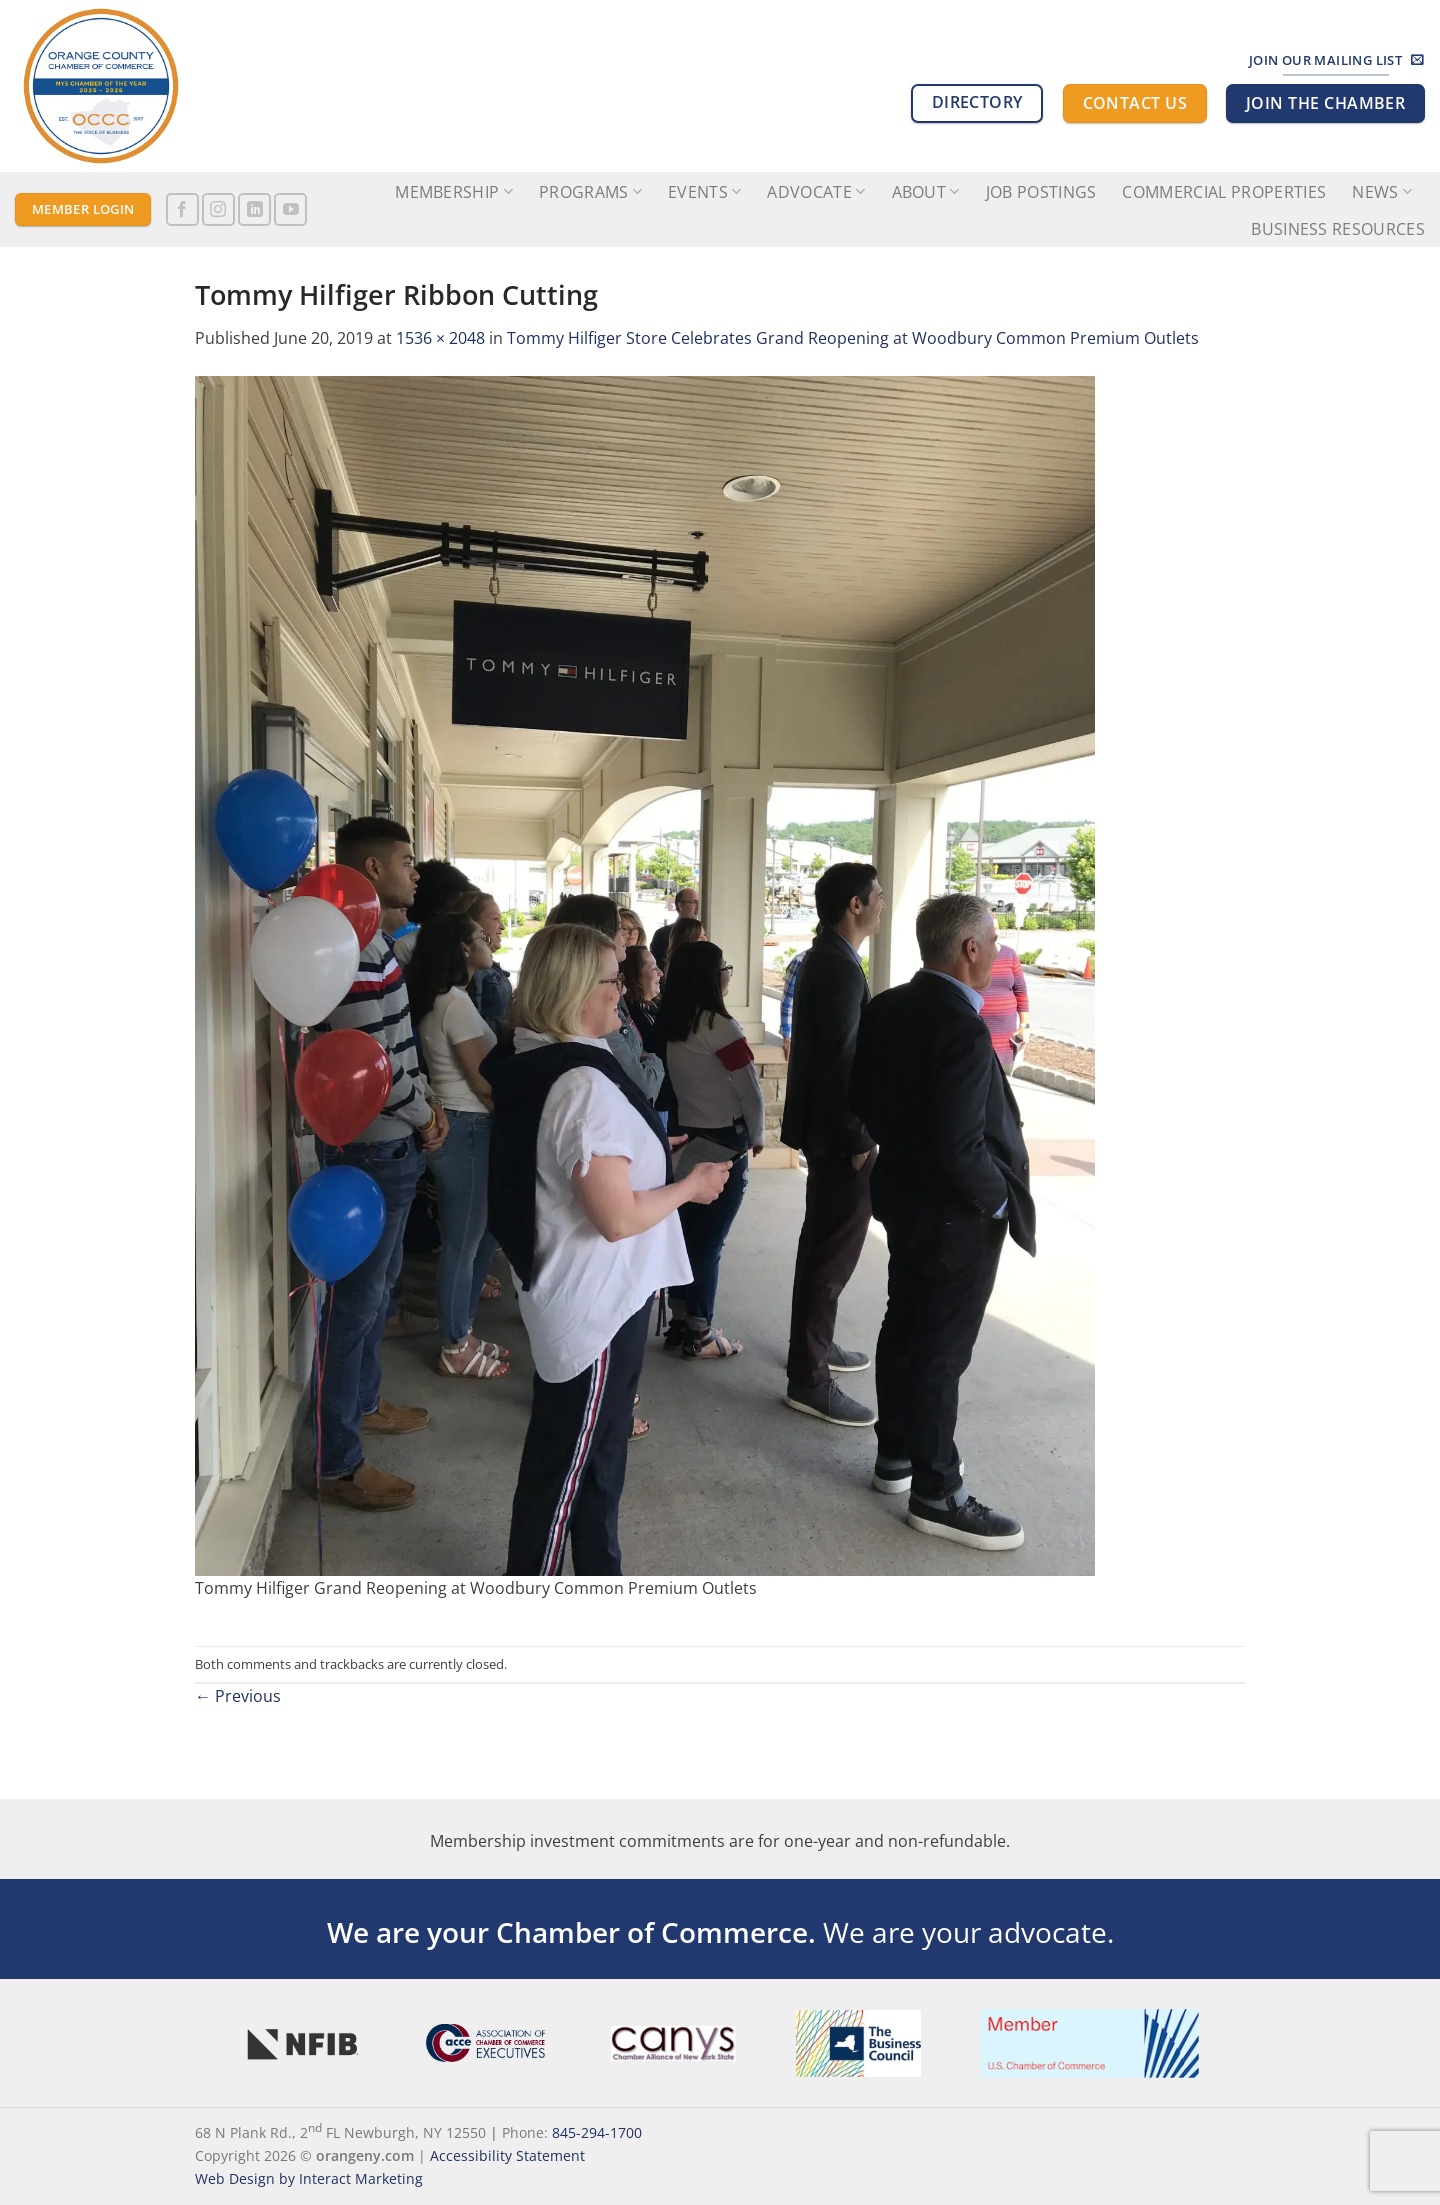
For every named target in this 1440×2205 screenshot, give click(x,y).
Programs (590, 192)
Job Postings (1041, 192)
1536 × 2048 (440, 338)
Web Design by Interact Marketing (309, 2178)
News (1382, 192)
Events (704, 192)
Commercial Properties (1224, 192)
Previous (238, 1696)
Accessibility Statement (507, 2155)
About (926, 192)
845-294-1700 (597, 2132)
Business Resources (1338, 229)
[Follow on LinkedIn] (254, 209)
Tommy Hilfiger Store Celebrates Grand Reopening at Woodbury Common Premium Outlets (853, 338)
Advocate (816, 192)
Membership (454, 192)
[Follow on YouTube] (290, 209)
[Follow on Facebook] (182, 209)
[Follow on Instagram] (218, 209)
